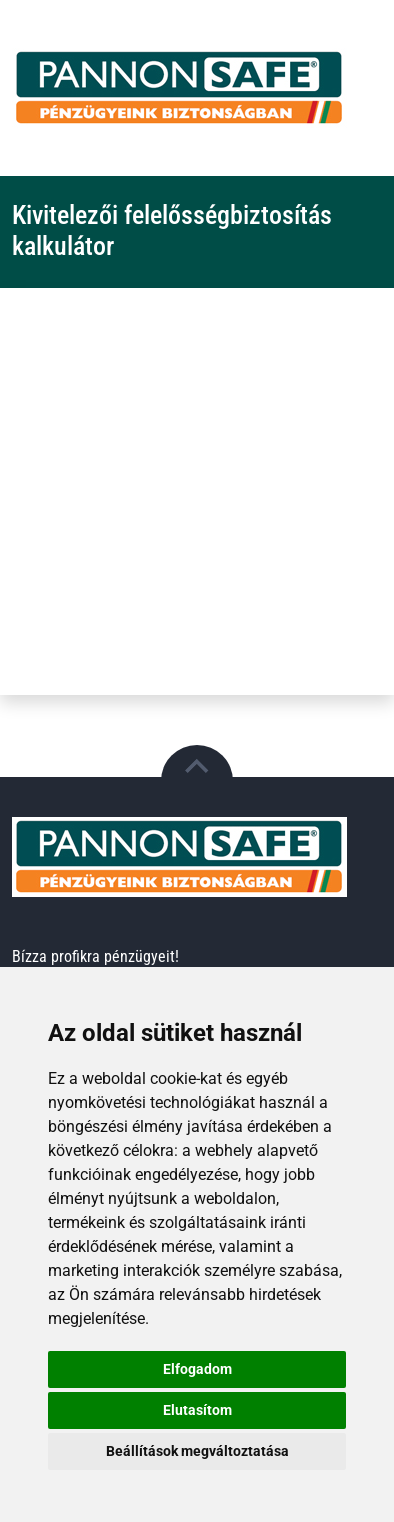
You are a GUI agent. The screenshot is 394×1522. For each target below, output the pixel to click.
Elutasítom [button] (197, 1410)
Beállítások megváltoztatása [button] (197, 1451)
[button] (197, 781)
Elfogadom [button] (197, 1369)
